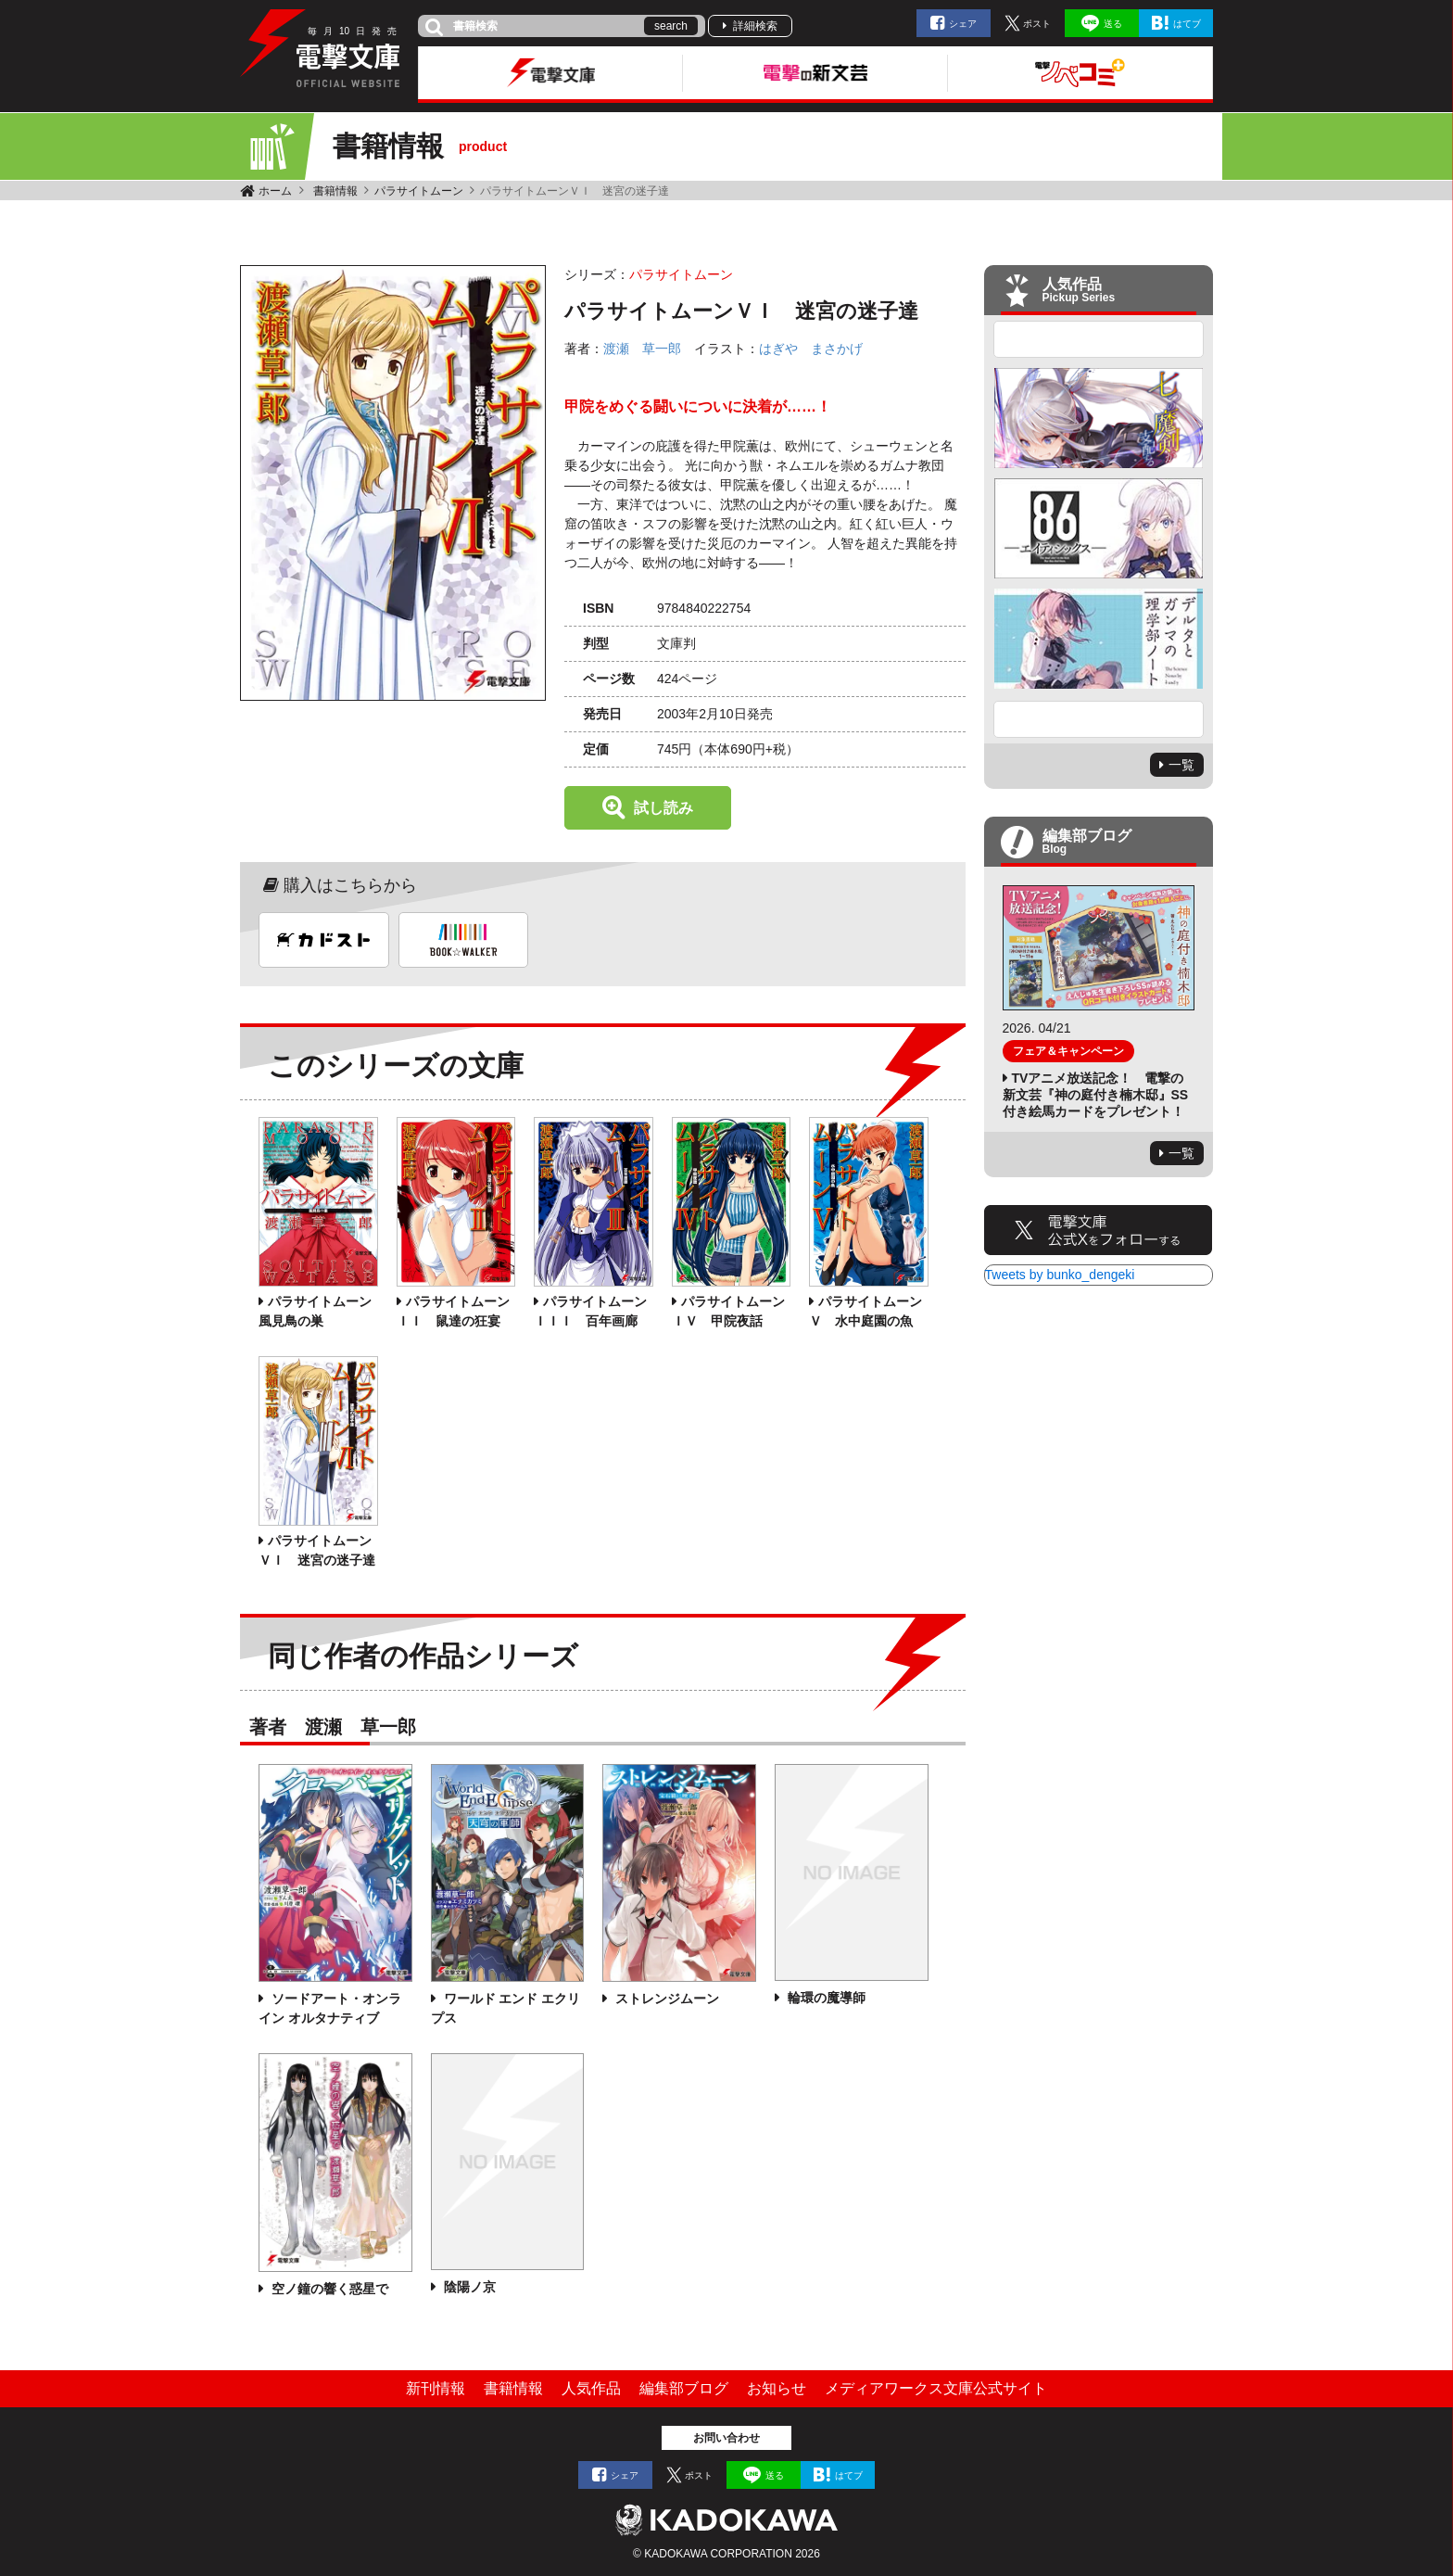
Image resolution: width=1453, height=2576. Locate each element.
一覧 (1181, 764)
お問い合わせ (726, 2437)
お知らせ (776, 2388)
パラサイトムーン (418, 190)
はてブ (1187, 24)
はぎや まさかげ (811, 348)
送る (1113, 24)
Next (1099, 719)
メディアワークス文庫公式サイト (936, 2388)
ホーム (275, 190)
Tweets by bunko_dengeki (1060, 1274)
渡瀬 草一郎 (642, 348)
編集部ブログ (683, 2388)
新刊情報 (435, 2388)
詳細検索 (755, 25)
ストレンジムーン (665, 1998)
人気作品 (591, 2388)
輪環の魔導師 (824, 1997)
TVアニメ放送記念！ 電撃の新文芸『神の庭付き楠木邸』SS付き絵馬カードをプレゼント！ (1096, 1095)
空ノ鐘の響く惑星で (328, 2288)
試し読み (663, 808)
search (671, 25)
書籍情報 (335, 190)
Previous (1099, 339)
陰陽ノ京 (468, 2286)
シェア (963, 24)
